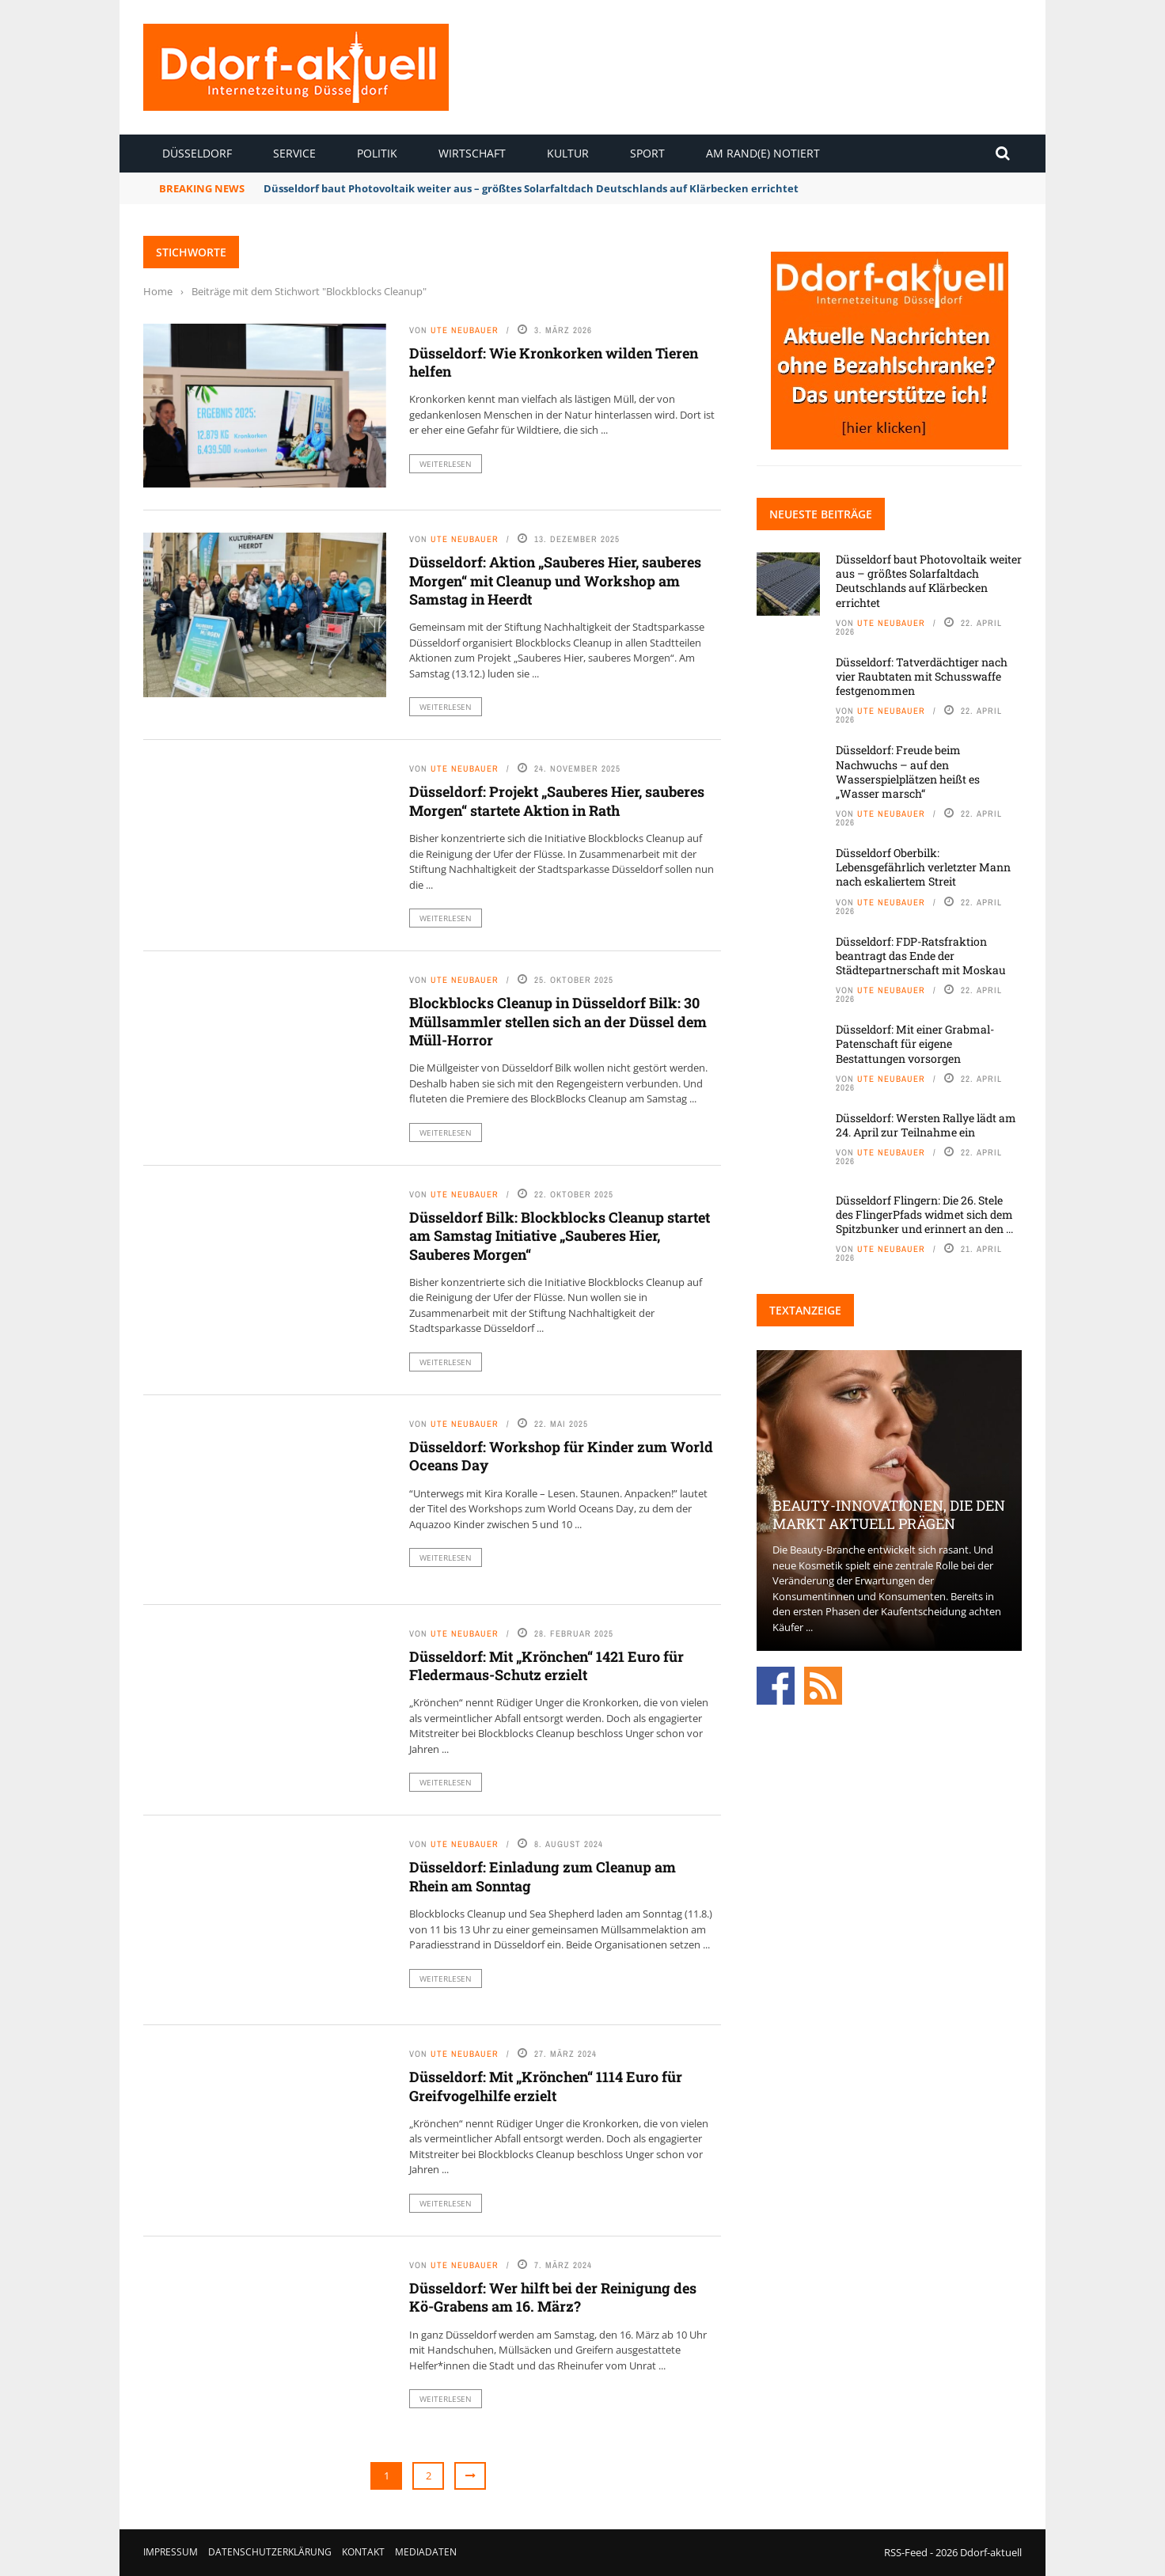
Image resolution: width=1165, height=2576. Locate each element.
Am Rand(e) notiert (763, 153)
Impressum (170, 2552)
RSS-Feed (906, 2552)
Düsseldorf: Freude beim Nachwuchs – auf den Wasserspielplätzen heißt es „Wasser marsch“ (908, 771)
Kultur (568, 153)
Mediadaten (426, 2552)
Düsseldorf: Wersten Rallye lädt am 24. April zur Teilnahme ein (926, 1125)
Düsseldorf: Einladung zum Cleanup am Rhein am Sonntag (542, 1876)
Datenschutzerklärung (270, 2552)
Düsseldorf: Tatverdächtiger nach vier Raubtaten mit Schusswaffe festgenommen (922, 676)
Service (294, 153)
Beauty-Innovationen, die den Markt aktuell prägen (888, 1514)
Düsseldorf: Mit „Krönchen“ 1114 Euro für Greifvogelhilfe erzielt (545, 2085)
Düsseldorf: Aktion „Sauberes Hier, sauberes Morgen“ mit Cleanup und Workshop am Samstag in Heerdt (555, 580)
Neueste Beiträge (820, 514)
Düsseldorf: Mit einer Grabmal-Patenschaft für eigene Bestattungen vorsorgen (915, 1043)
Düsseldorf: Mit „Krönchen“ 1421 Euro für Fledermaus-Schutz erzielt (546, 1665)
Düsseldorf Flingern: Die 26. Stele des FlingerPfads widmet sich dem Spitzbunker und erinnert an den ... (924, 1214)
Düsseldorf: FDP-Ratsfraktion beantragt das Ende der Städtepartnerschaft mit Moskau (921, 955)
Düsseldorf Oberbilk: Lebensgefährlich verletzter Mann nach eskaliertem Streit (923, 867)
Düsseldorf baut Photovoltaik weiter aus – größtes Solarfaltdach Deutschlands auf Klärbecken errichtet (531, 188)
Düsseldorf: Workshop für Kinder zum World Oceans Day (561, 1455)
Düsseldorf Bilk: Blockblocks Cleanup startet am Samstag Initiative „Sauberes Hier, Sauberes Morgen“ (559, 1236)
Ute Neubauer (465, 330)
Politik (377, 153)
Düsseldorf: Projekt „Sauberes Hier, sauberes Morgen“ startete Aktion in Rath (556, 800)
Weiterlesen (445, 463)
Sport (647, 153)
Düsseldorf (197, 153)
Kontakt (363, 2552)
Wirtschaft (472, 153)
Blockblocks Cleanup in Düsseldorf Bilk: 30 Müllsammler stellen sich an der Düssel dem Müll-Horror (558, 1021)
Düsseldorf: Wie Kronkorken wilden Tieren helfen (553, 362)
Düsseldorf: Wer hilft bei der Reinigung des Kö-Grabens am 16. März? (552, 2297)
